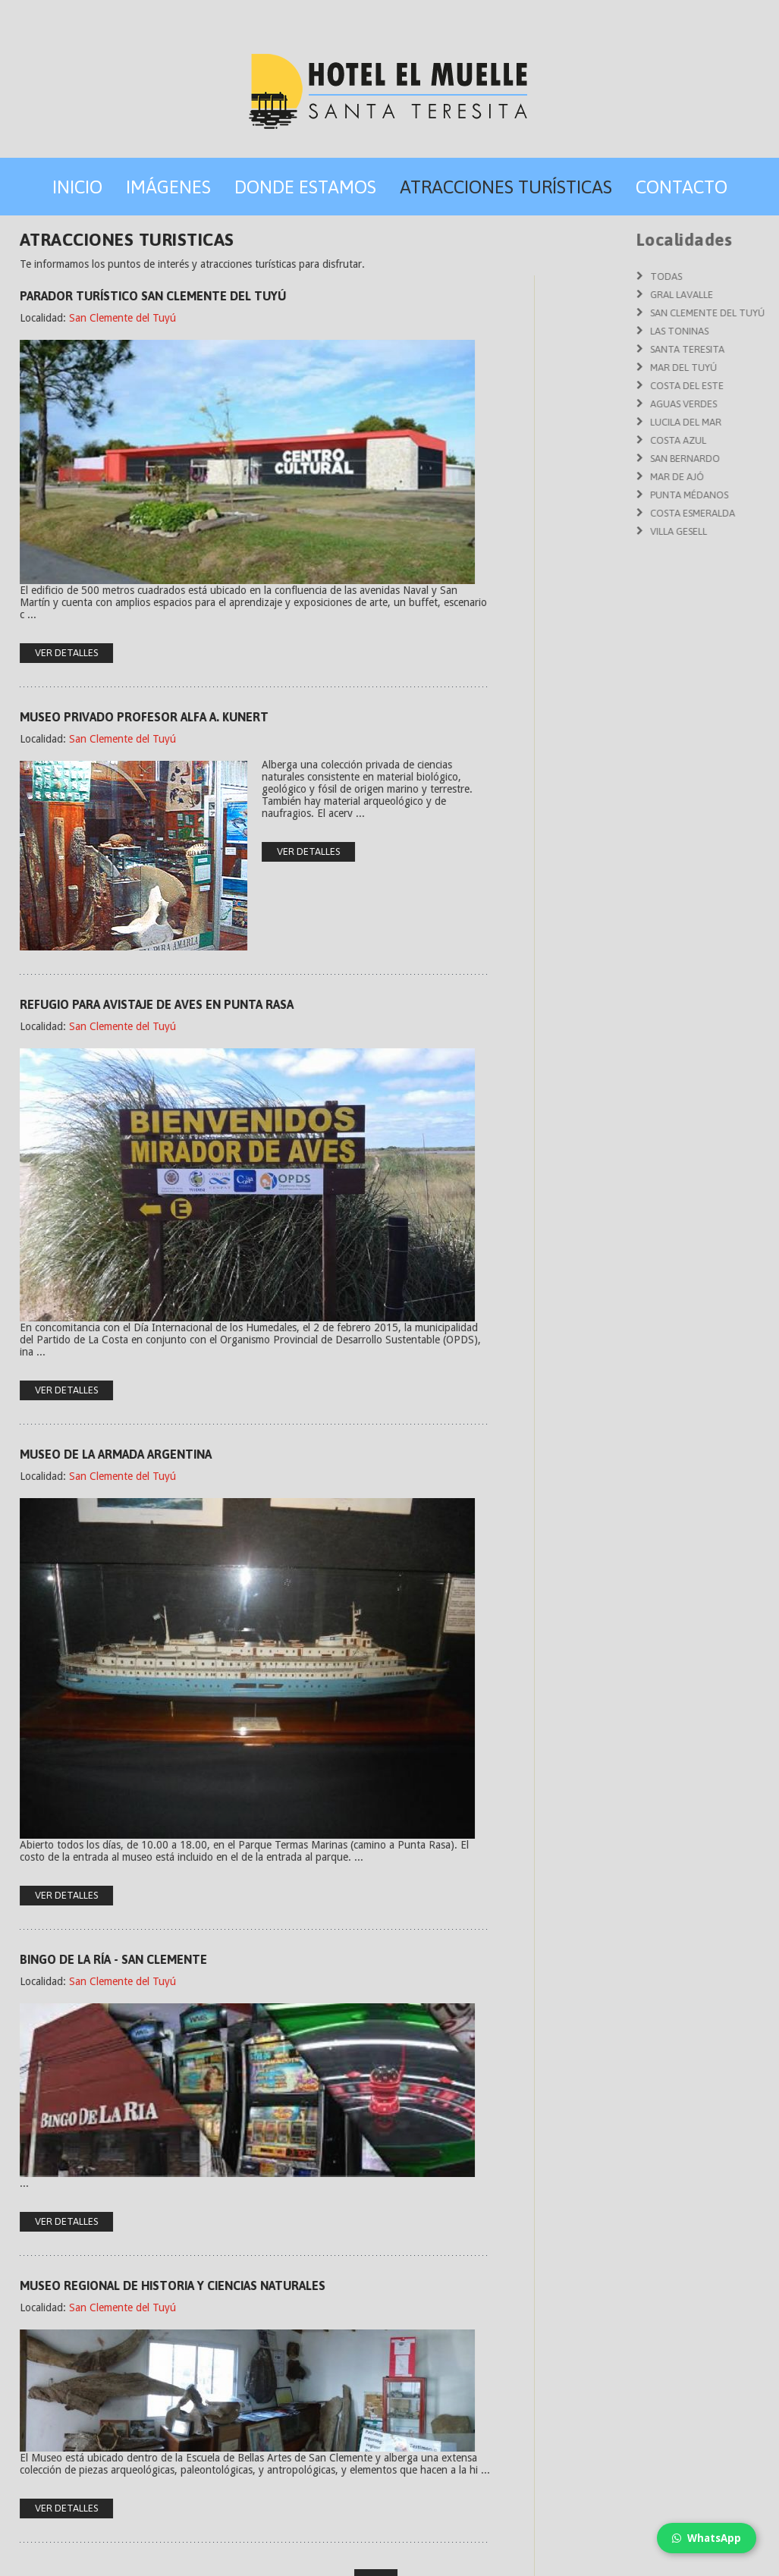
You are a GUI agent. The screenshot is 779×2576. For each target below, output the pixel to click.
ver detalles (272, 851)
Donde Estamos (305, 187)
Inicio (77, 187)
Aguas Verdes (737, 404)
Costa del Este (740, 385)
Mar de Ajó (731, 476)
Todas (720, 276)
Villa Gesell (732, 531)
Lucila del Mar (739, 422)
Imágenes (168, 187)
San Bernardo (739, 458)
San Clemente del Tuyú (86, 318)
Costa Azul (732, 440)
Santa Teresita (741, 349)
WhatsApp (706, 2538)
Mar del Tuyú (737, 367)
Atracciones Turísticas (506, 187)
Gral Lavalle (735, 294)
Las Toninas (733, 331)
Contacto (681, 187)
